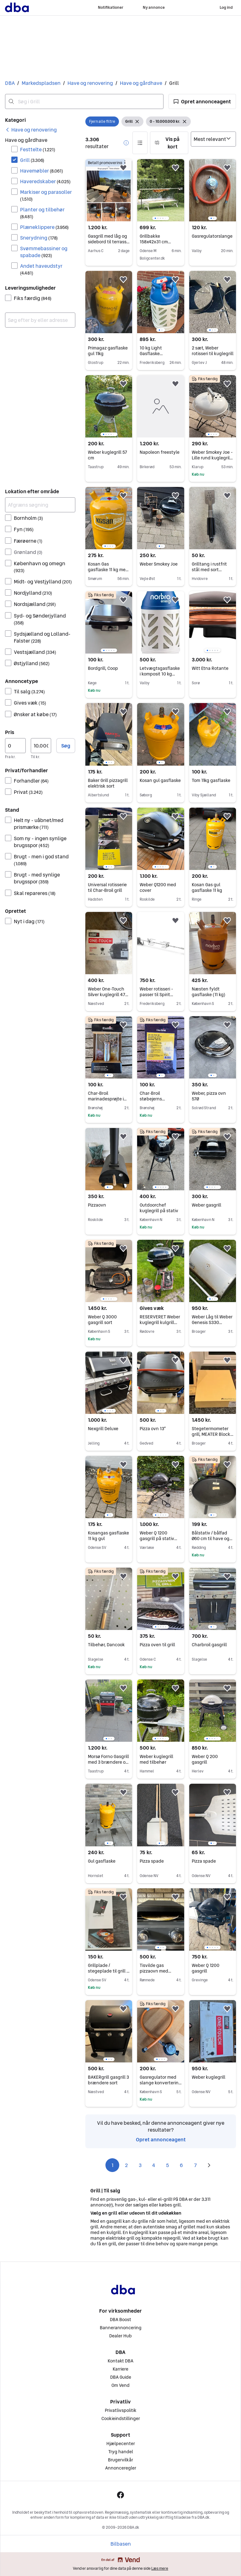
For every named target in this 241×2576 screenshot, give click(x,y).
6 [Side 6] (181, 2165)
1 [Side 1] (112, 2165)
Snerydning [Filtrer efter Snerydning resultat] (39, 237)
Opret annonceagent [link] (161, 2139)
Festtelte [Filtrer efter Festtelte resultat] (37, 149)
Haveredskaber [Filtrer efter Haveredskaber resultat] (45, 181)
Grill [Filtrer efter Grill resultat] (32, 160)
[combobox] (84, 101)
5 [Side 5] (167, 2165)
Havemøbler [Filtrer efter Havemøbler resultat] (41, 170)
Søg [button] (65, 745)
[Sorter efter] (213, 139)
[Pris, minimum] (15, 745)
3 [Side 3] (140, 2165)
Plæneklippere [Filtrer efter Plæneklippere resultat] (44, 227)
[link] (31, 129)
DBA (10, 83)
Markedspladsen (41, 83)
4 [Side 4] (153, 2165)
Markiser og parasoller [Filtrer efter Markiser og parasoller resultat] (46, 195)
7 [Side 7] (195, 2165)
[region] (160, 190)
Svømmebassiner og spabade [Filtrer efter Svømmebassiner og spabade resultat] (43, 252)
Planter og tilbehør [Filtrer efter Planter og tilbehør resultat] (42, 213)
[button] (202, 101)
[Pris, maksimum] (41, 745)
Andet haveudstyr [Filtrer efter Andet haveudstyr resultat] (41, 269)
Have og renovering (90, 83)
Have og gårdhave (141, 83)
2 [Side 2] (126, 2165)
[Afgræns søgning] (40, 504)
